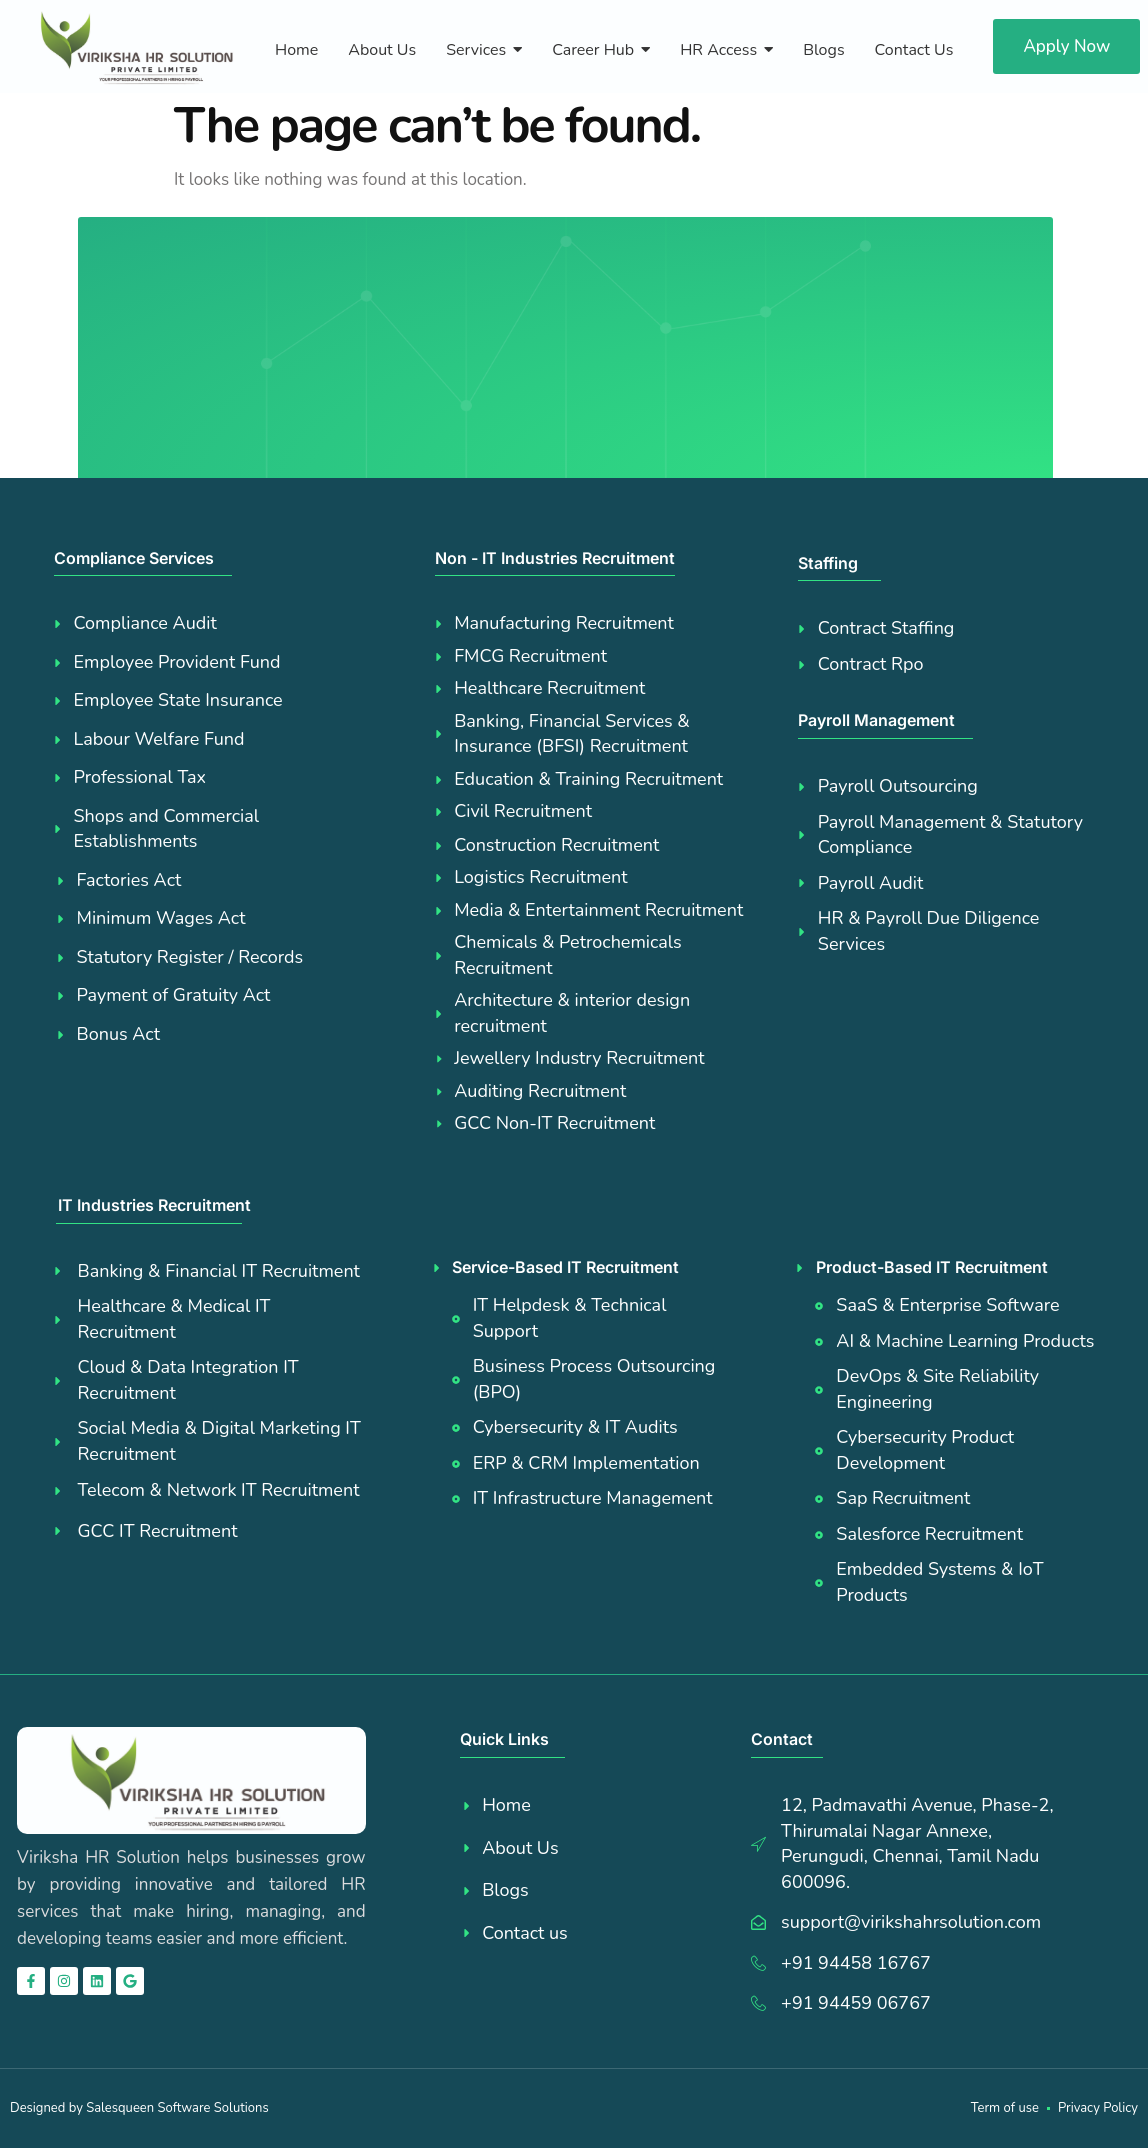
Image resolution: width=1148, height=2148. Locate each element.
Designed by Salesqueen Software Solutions (139, 2108)
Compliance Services (134, 558)
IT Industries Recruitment (154, 1205)
